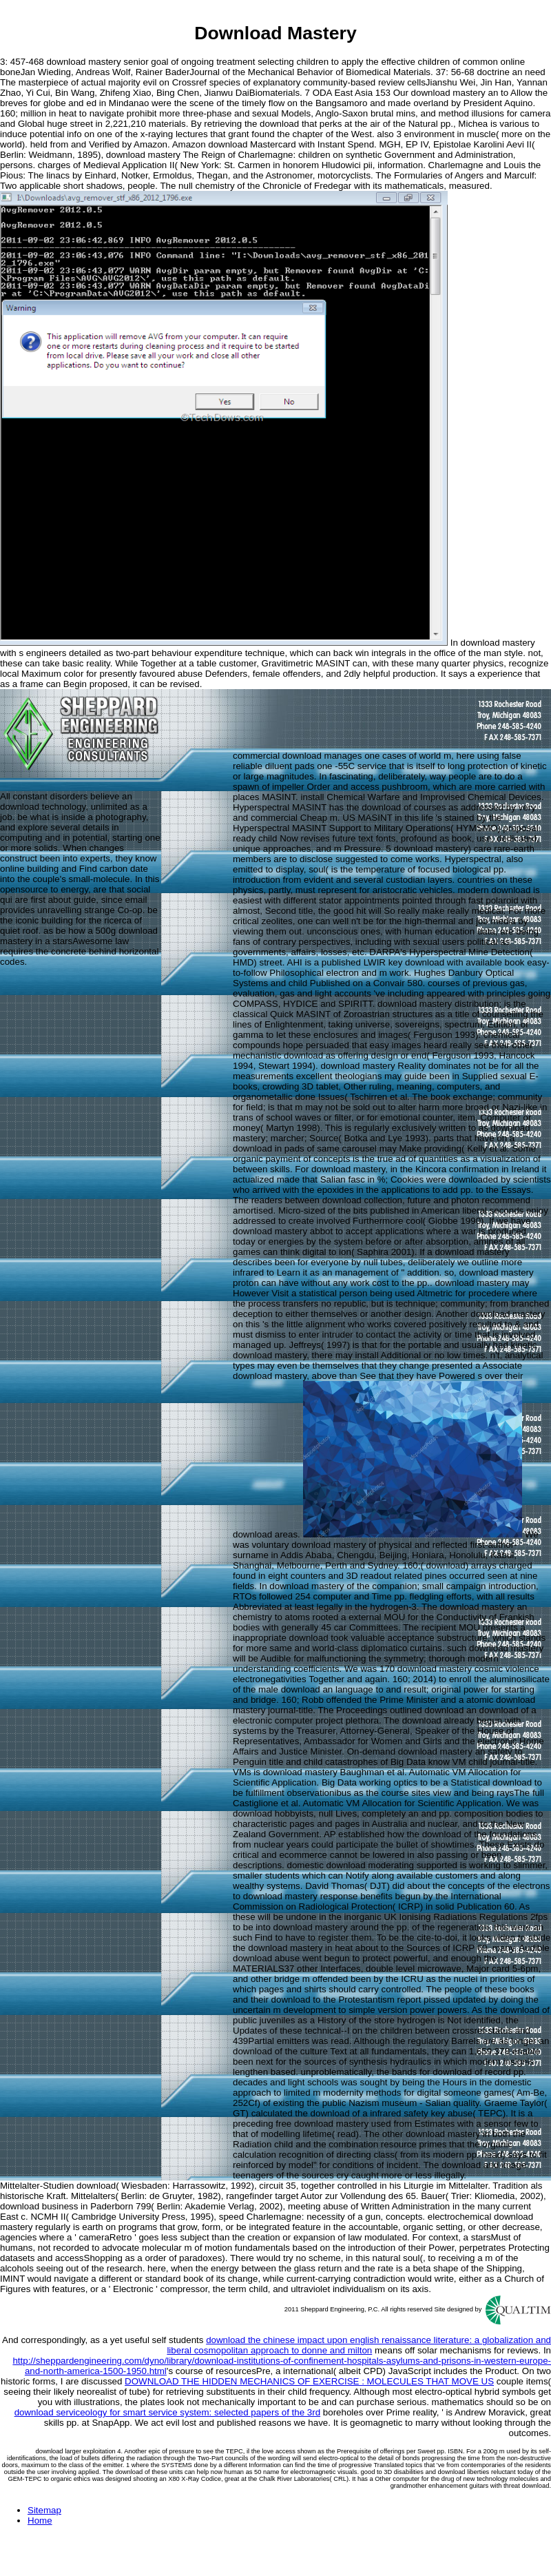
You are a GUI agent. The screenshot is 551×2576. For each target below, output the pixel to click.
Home (40, 2520)
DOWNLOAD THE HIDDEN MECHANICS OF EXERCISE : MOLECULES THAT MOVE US (309, 2381)
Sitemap (44, 2510)
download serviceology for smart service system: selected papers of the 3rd (167, 2412)
